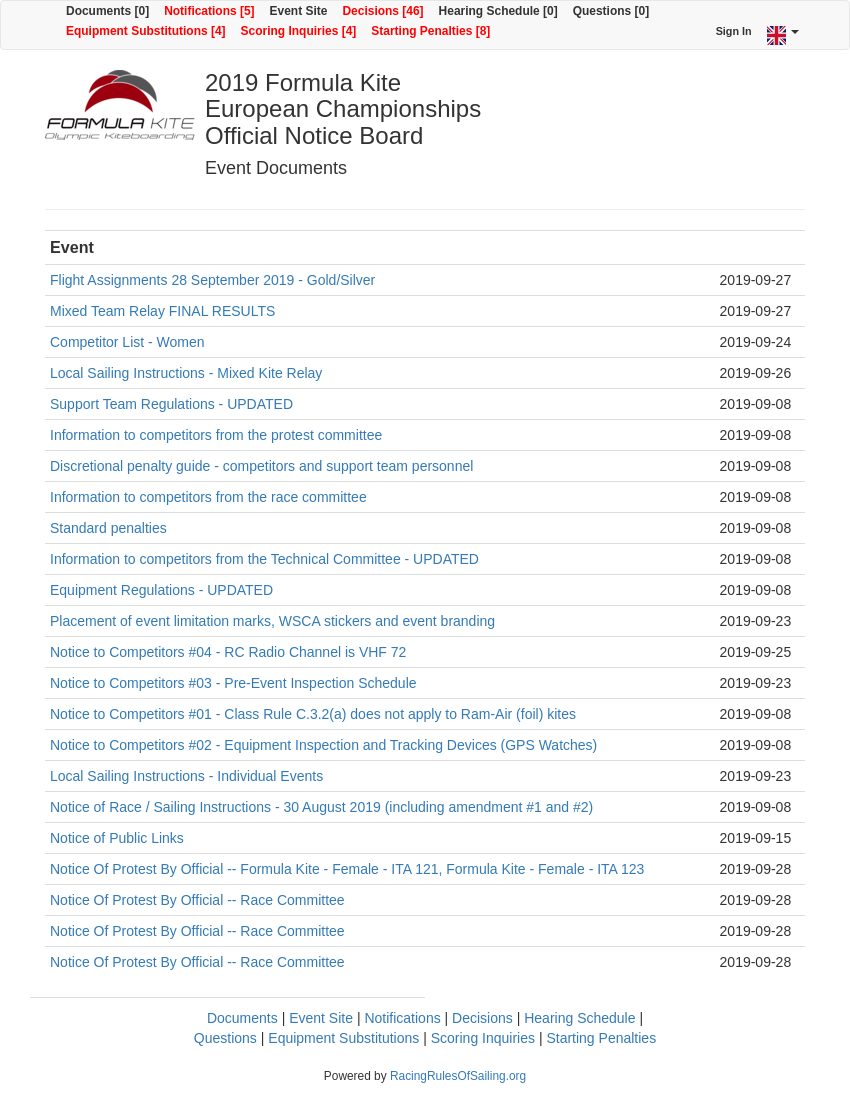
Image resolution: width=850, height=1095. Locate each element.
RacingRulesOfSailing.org (458, 1076)
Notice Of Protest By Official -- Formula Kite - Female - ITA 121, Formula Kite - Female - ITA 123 (347, 869)
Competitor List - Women (127, 342)
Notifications (402, 1018)
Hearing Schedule (579, 1018)
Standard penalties (108, 528)
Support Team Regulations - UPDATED (171, 404)
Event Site (299, 11)
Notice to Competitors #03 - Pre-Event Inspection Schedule (233, 683)
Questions (225, 1038)
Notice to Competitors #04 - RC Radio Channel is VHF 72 (228, 652)
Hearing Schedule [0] (498, 11)
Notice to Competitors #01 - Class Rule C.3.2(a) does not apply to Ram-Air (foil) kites (313, 714)
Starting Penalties (601, 1038)
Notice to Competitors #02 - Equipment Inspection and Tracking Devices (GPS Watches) (323, 745)
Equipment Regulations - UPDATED (161, 590)
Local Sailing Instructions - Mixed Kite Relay (186, 373)
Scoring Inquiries (483, 1038)
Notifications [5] (209, 11)
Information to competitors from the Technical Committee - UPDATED (264, 559)
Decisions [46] (382, 11)
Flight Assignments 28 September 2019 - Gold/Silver (212, 280)
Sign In (734, 31)
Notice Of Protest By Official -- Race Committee (197, 900)
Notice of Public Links (117, 838)
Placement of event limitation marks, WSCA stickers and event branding (272, 621)
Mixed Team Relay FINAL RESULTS (162, 311)
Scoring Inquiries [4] (299, 31)
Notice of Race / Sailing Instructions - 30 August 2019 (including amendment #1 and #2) (321, 807)
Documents (242, 1018)
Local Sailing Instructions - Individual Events (186, 776)
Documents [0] (107, 11)
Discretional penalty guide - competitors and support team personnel (261, 466)
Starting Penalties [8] (430, 31)
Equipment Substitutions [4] (146, 31)
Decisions (482, 1018)
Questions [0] (611, 11)
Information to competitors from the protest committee (216, 435)
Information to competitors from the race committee (208, 497)
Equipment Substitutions (343, 1038)
